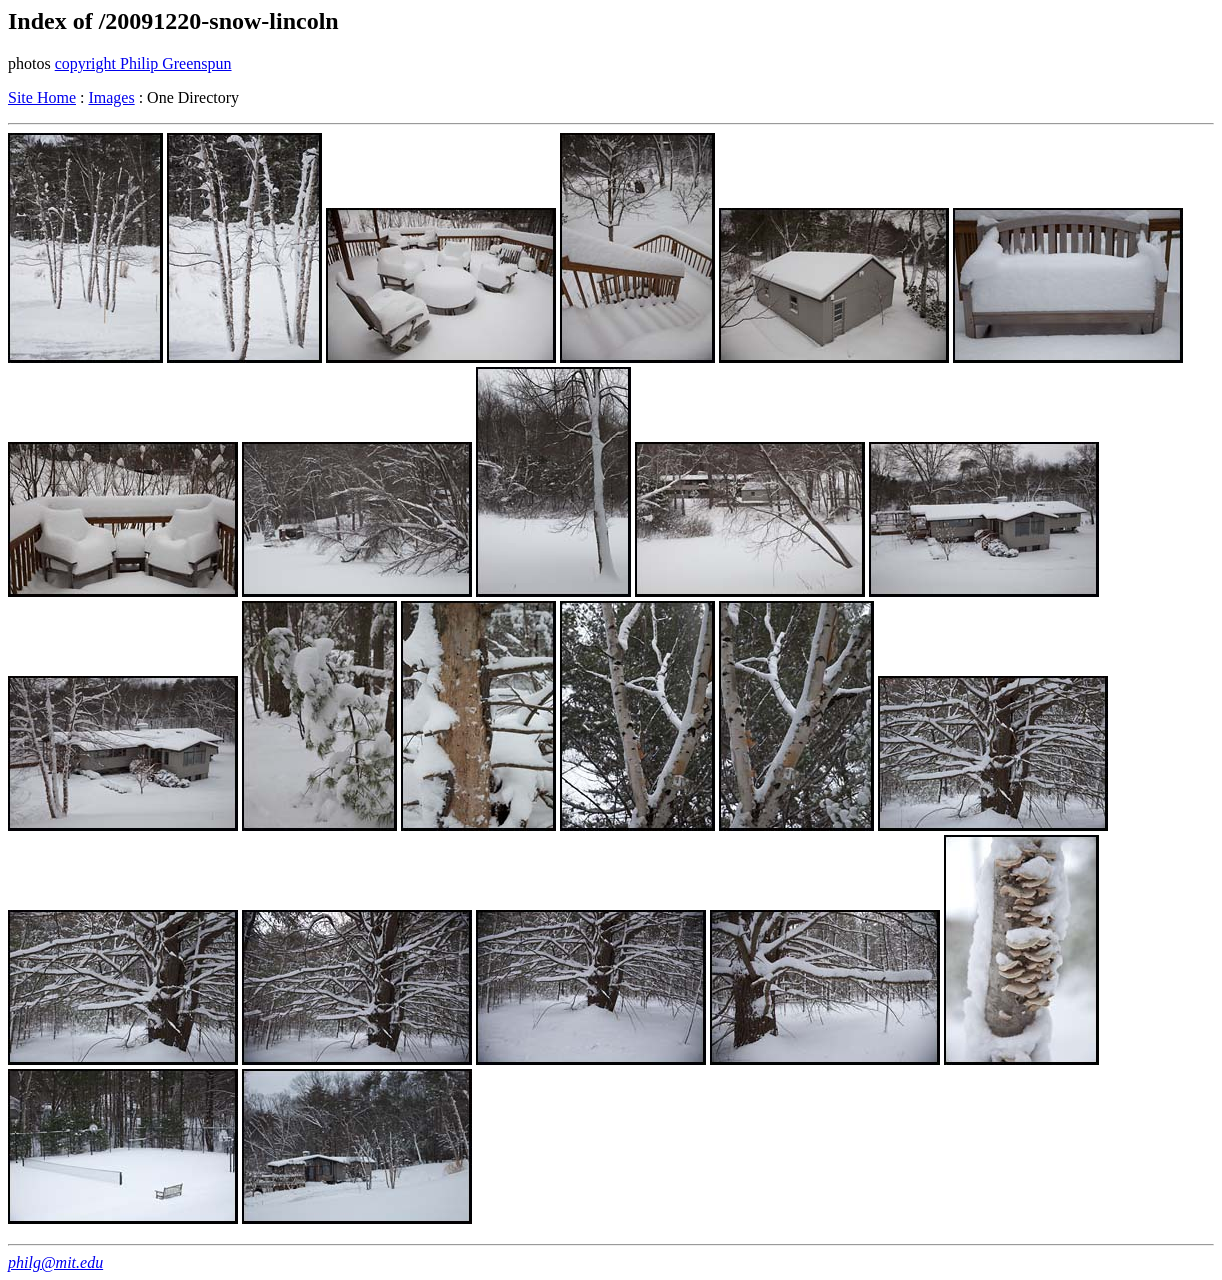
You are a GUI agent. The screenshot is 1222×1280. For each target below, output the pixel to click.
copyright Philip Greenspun (143, 63)
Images (111, 97)
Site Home (42, 97)
